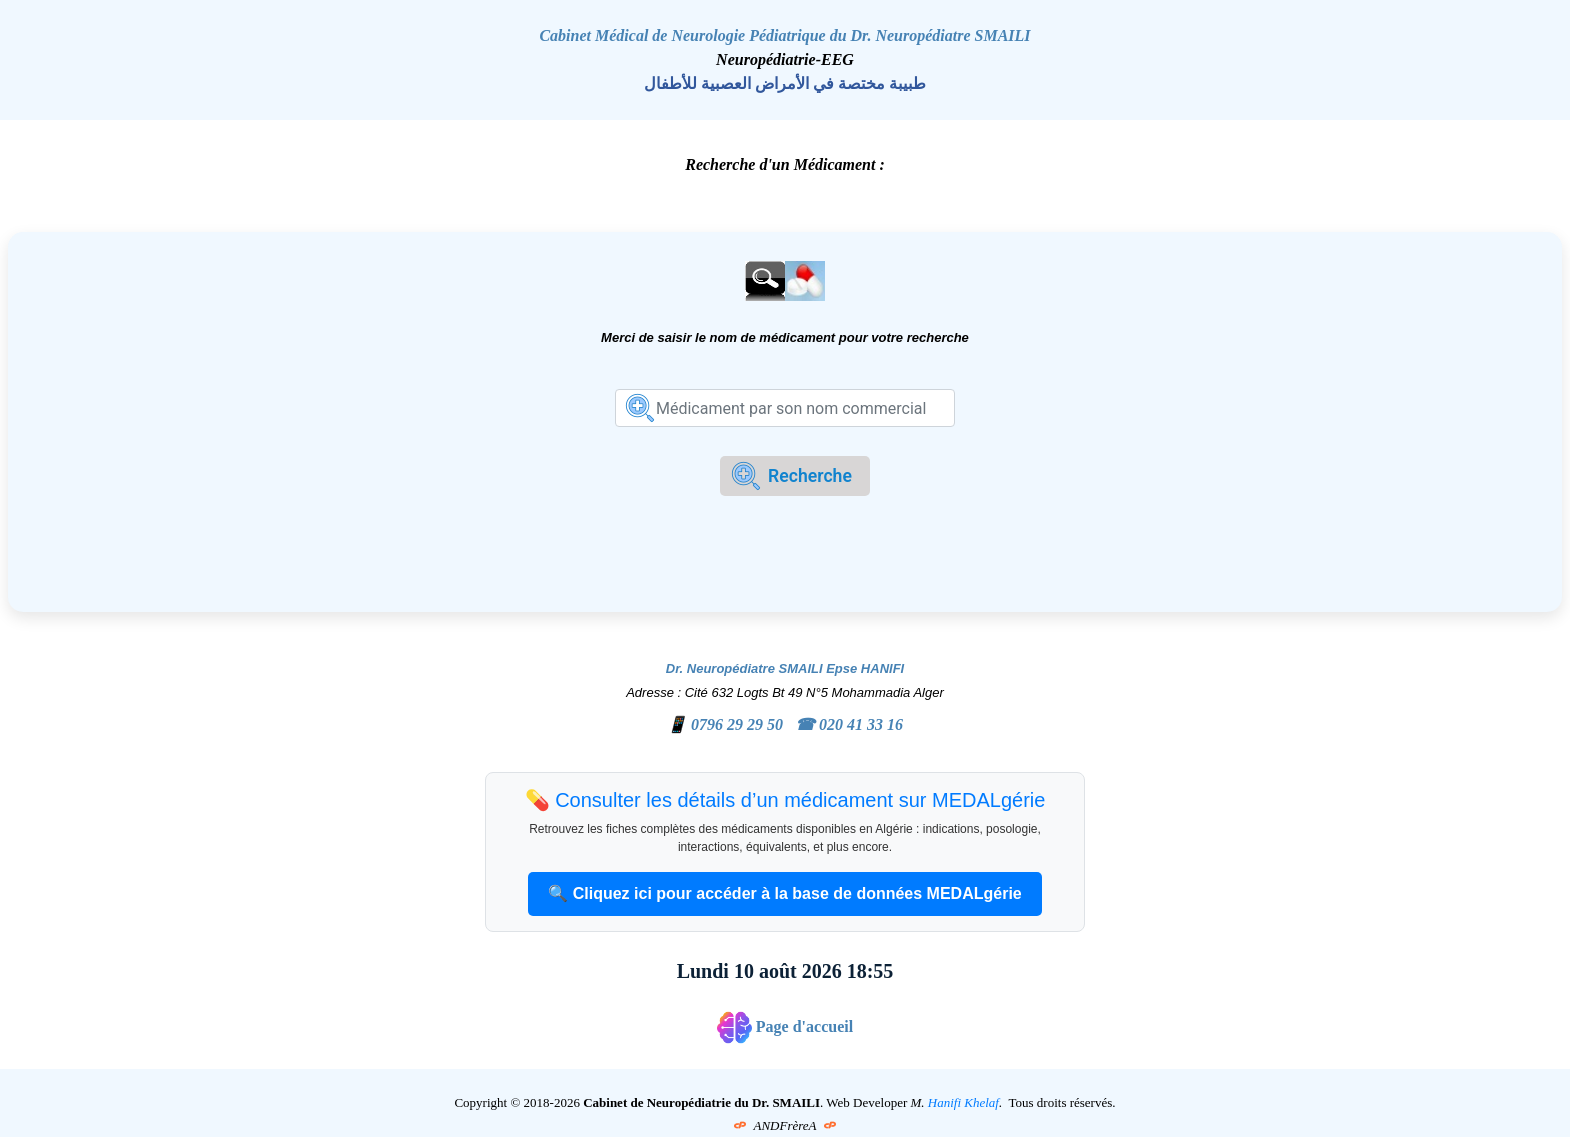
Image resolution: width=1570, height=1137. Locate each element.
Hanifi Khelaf (963, 1102)
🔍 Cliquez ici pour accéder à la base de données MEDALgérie (784, 893)
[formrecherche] (785, 408)
